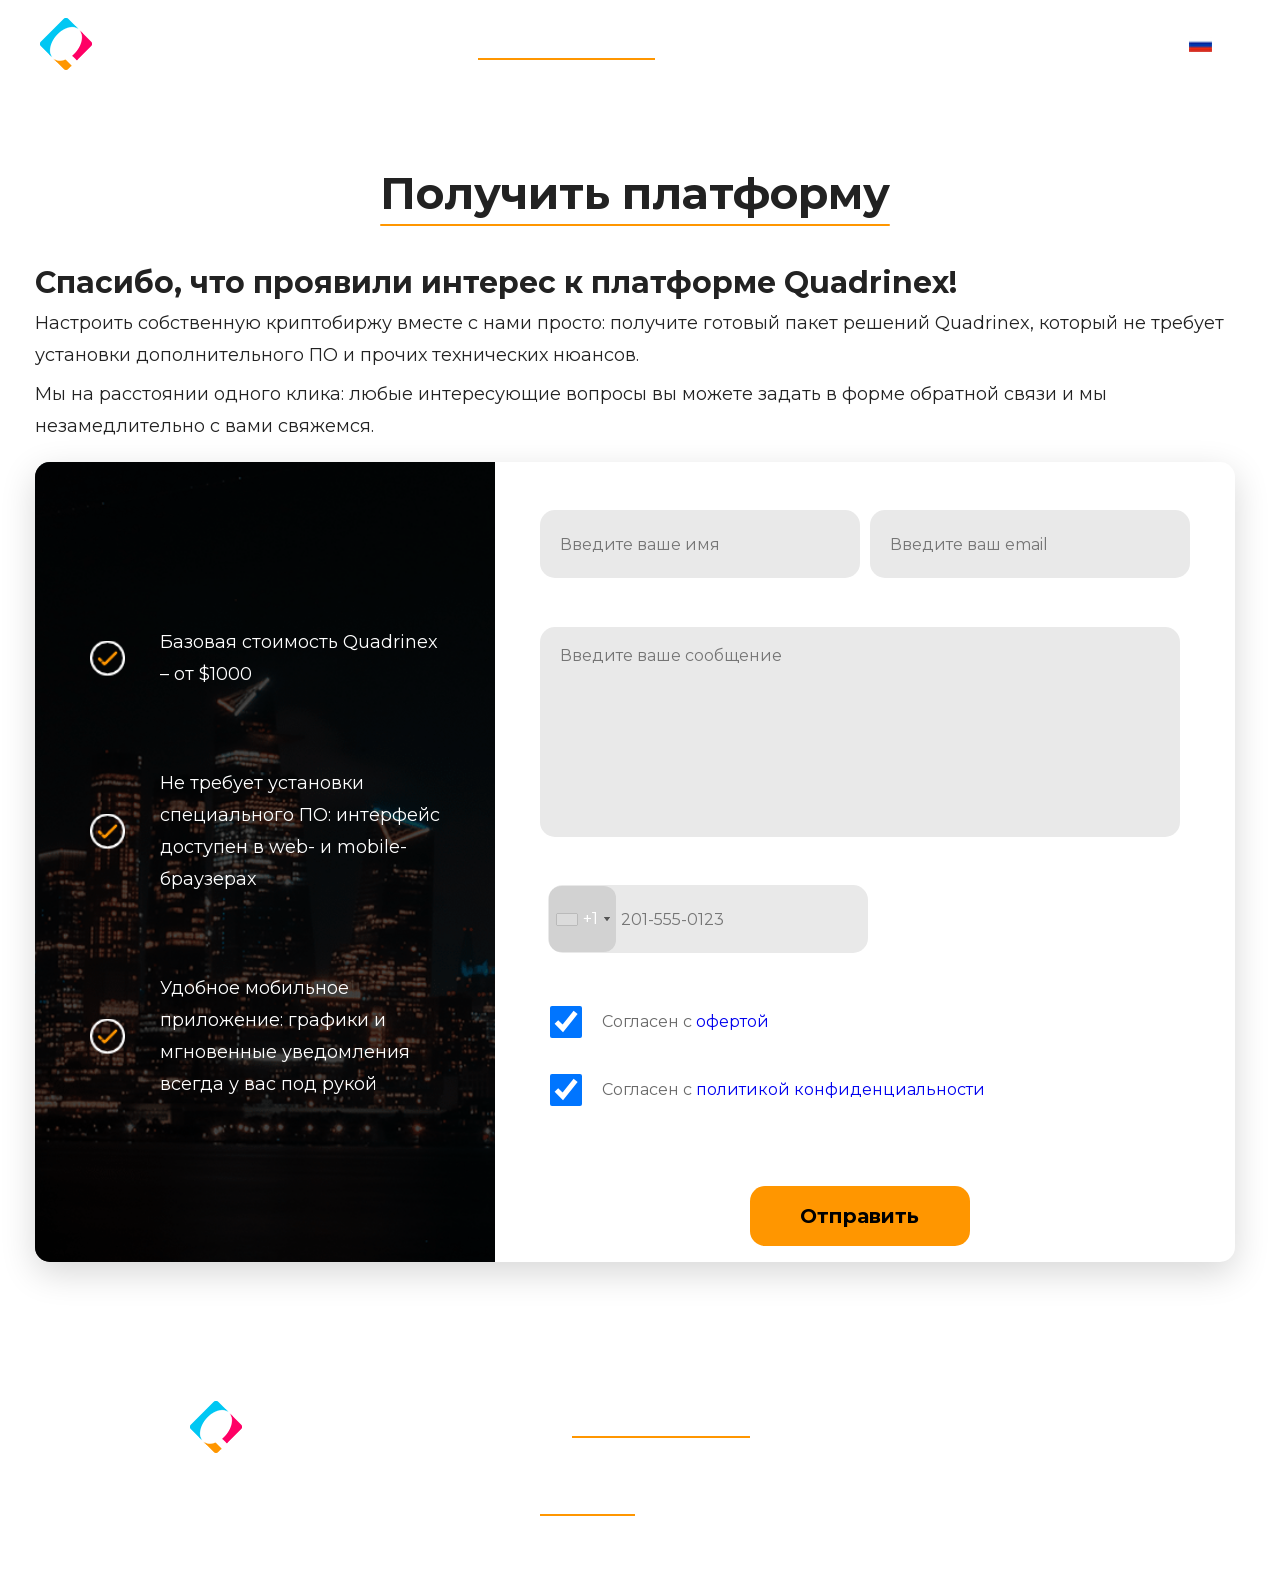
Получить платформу (566, 43)
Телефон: (590, 876)
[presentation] (1030, 919)
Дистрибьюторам (830, 43)
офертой (732, 1021)
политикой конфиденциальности (840, 1089)
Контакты (950, 43)
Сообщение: (596, 617)
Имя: (564, 501)
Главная (439, 43)
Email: (898, 501)
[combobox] (582, 919)
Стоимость (705, 43)
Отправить (859, 1216)
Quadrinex (152, 41)
